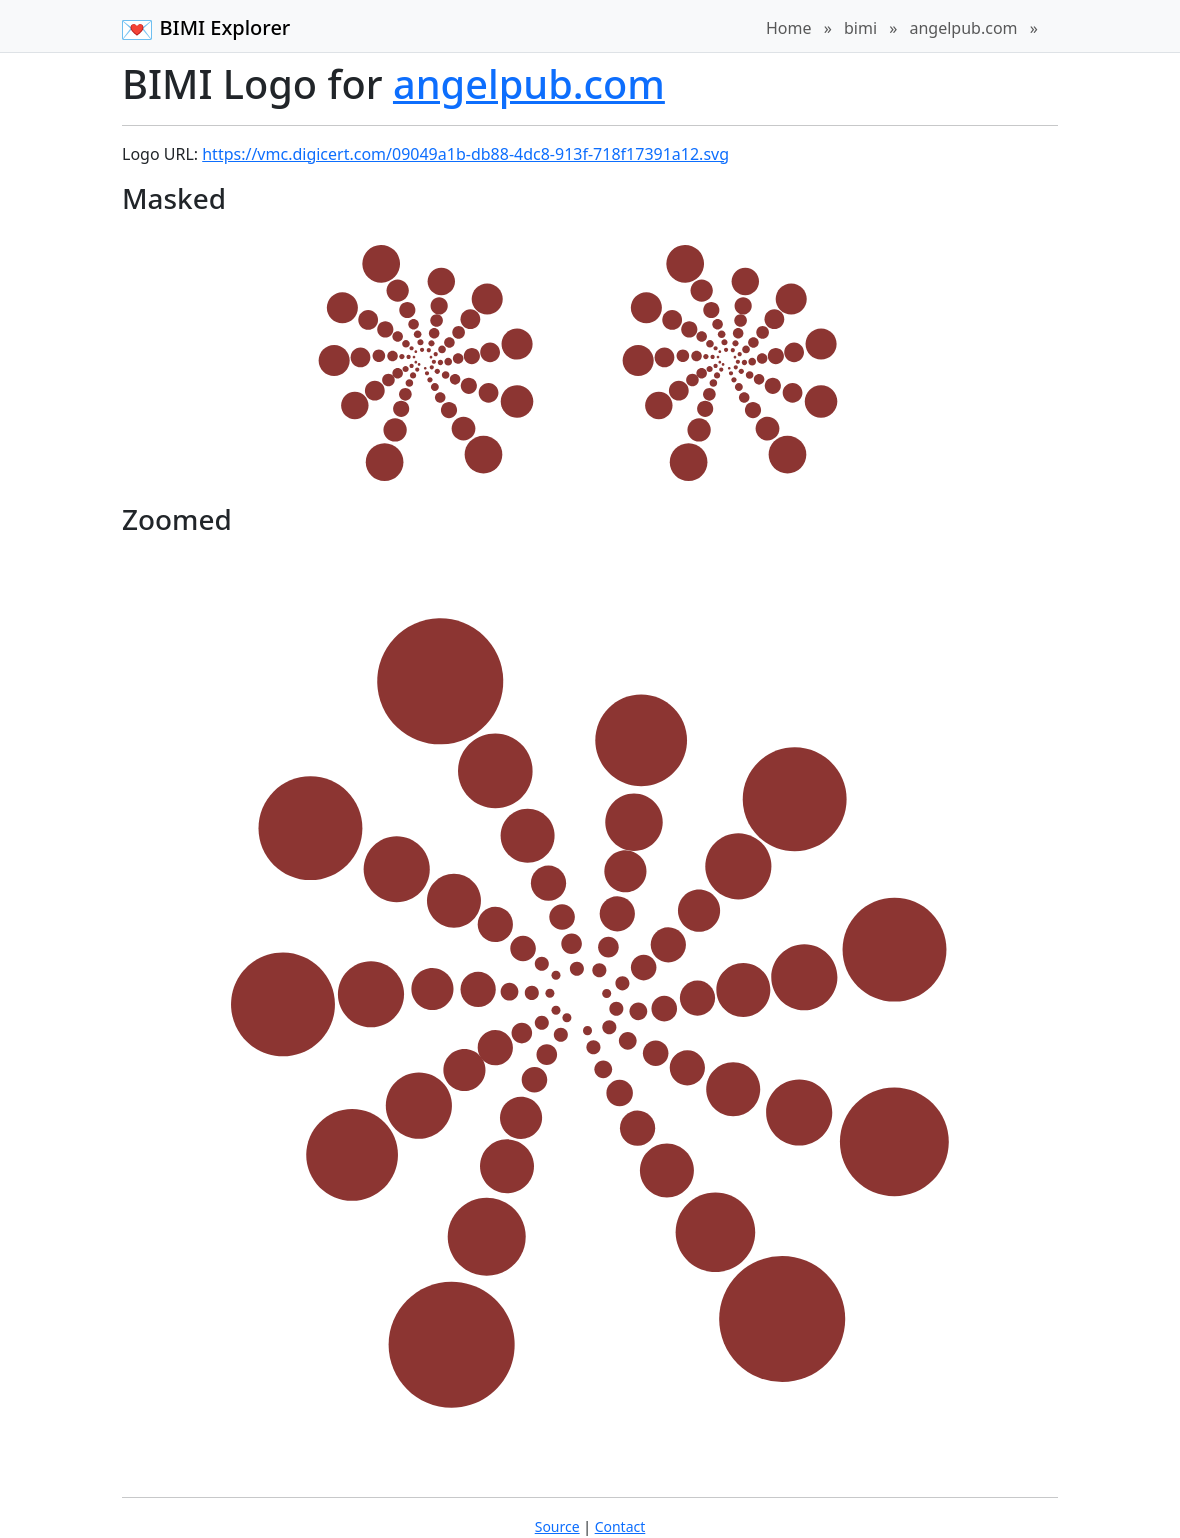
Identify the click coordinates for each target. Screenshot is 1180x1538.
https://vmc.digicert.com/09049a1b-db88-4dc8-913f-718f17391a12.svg (465, 154)
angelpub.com (963, 28)
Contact (620, 1526)
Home (789, 28)
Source (557, 1526)
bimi (860, 28)
